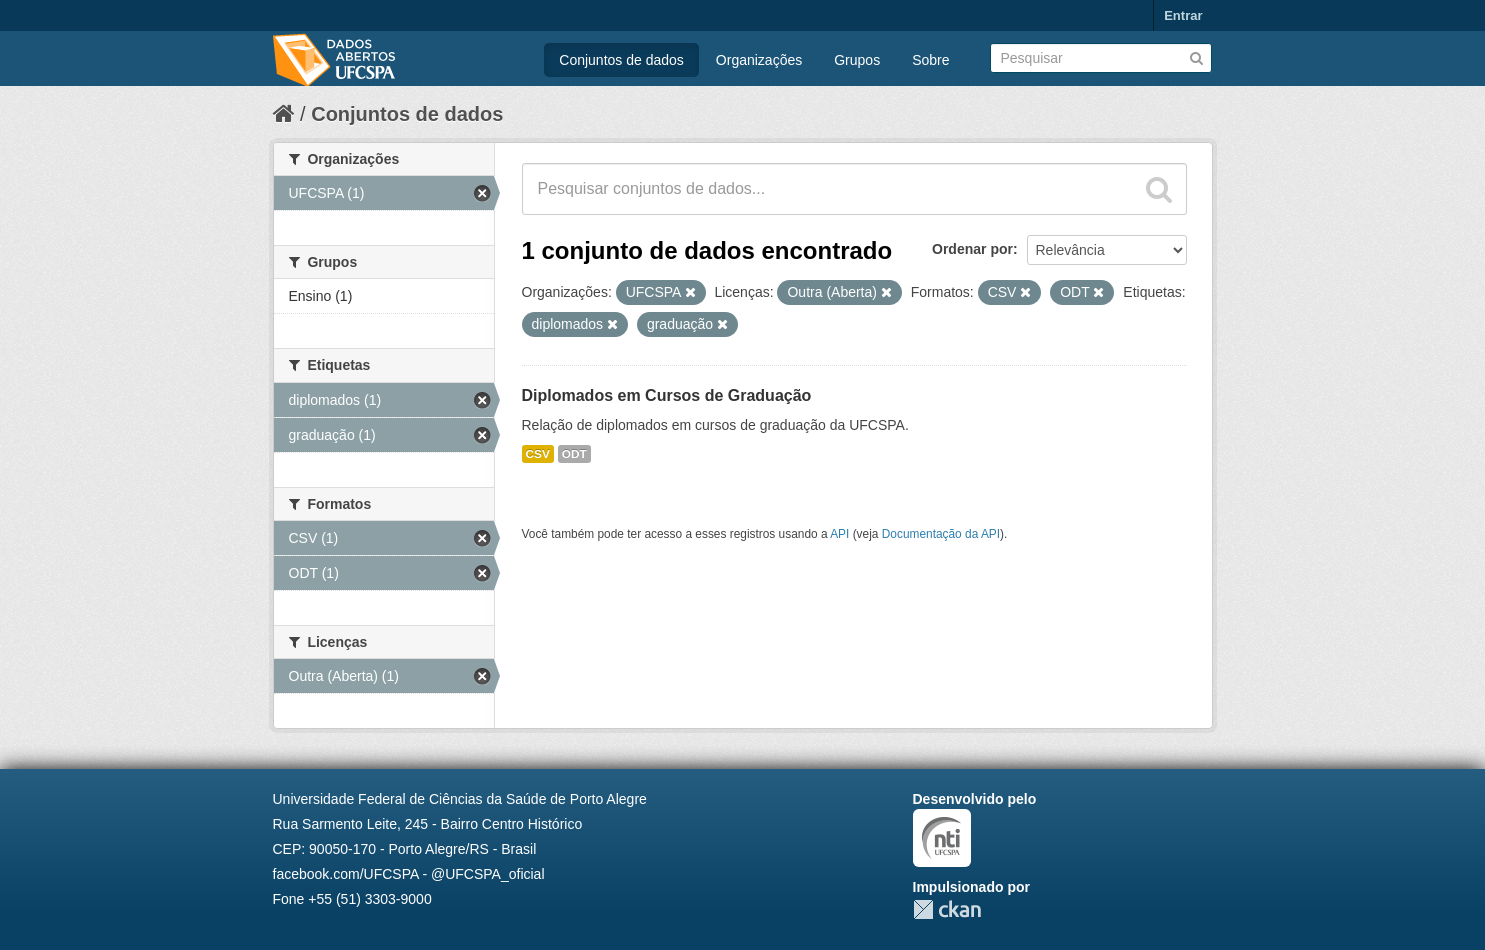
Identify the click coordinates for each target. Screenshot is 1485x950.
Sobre (930, 60)
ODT (574, 454)
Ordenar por (972, 249)
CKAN (947, 909)
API (839, 534)
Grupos (857, 60)
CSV (538, 454)
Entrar (1183, 15)
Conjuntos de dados (621, 60)
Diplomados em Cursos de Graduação (667, 395)
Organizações (759, 60)
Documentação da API (941, 534)
